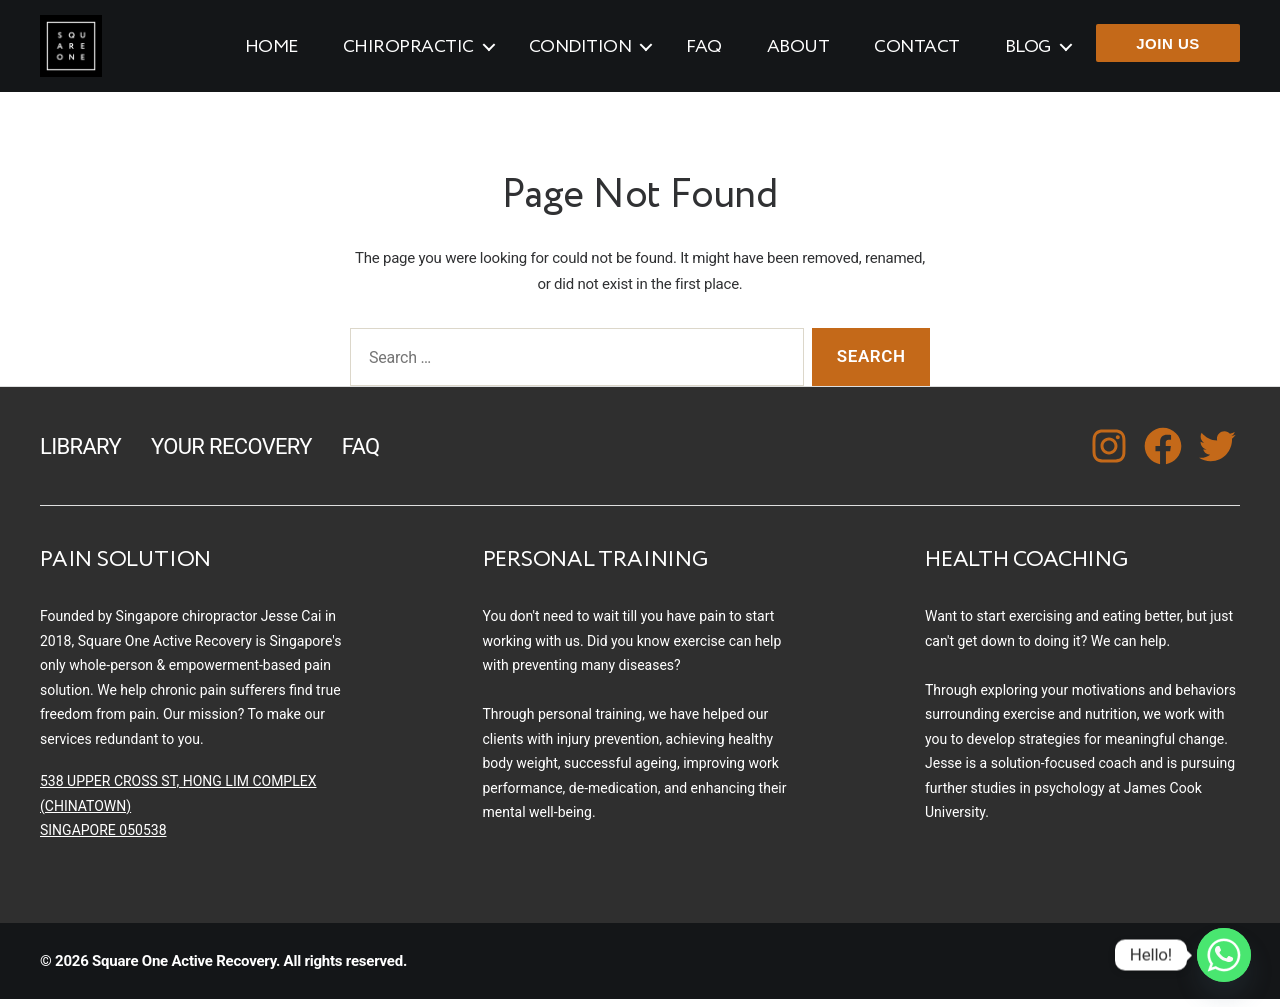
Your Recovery (231, 453)
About (798, 51)
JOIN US (1168, 47)
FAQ (704, 51)
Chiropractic (408, 51)
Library (80, 453)
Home (271, 51)
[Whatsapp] (1224, 955)
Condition (580, 51)
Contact (917, 51)
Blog (1028, 51)
